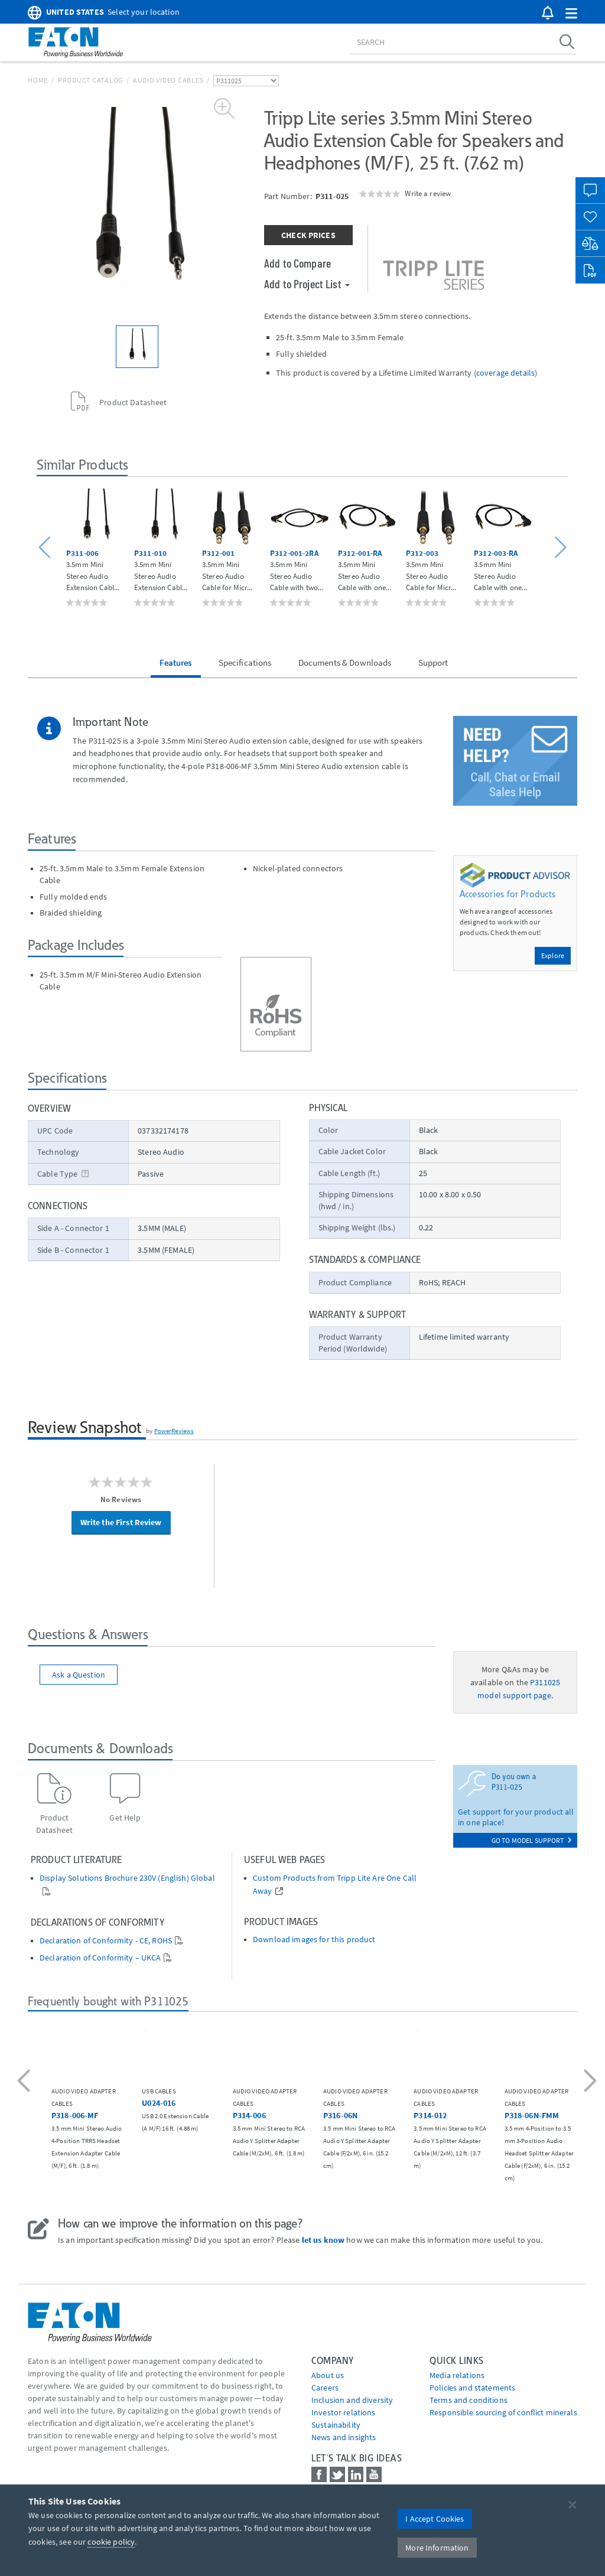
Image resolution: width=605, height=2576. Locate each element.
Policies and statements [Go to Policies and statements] (472, 2387)
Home (38, 80)
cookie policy (111, 2541)
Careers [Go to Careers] (325, 2387)
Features (175, 662)
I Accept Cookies (434, 2518)
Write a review (428, 193)
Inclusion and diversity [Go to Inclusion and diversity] (352, 2400)
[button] (571, 14)
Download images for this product (314, 1940)
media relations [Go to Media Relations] (457, 2375)
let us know (323, 2240)
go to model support (531, 1840)
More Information (437, 2547)
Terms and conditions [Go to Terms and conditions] (469, 2400)
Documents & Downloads (345, 662)
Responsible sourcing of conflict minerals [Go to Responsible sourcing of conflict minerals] (503, 2412)
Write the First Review (121, 1522)
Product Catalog (90, 80)
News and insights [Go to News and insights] (343, 2437)
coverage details (505, 372)
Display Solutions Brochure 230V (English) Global (127, 1878)
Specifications (245, 662)
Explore (552, 955)
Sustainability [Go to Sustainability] (335, 2424)
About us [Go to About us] (327, 2375)
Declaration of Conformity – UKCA (100, 1958)
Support (433, 662)
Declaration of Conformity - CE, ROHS (106, 1941)
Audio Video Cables (168, 80)
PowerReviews (174, 1431)
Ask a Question (78, 1674)
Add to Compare (297, 263)
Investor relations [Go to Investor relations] (343, 2412)
